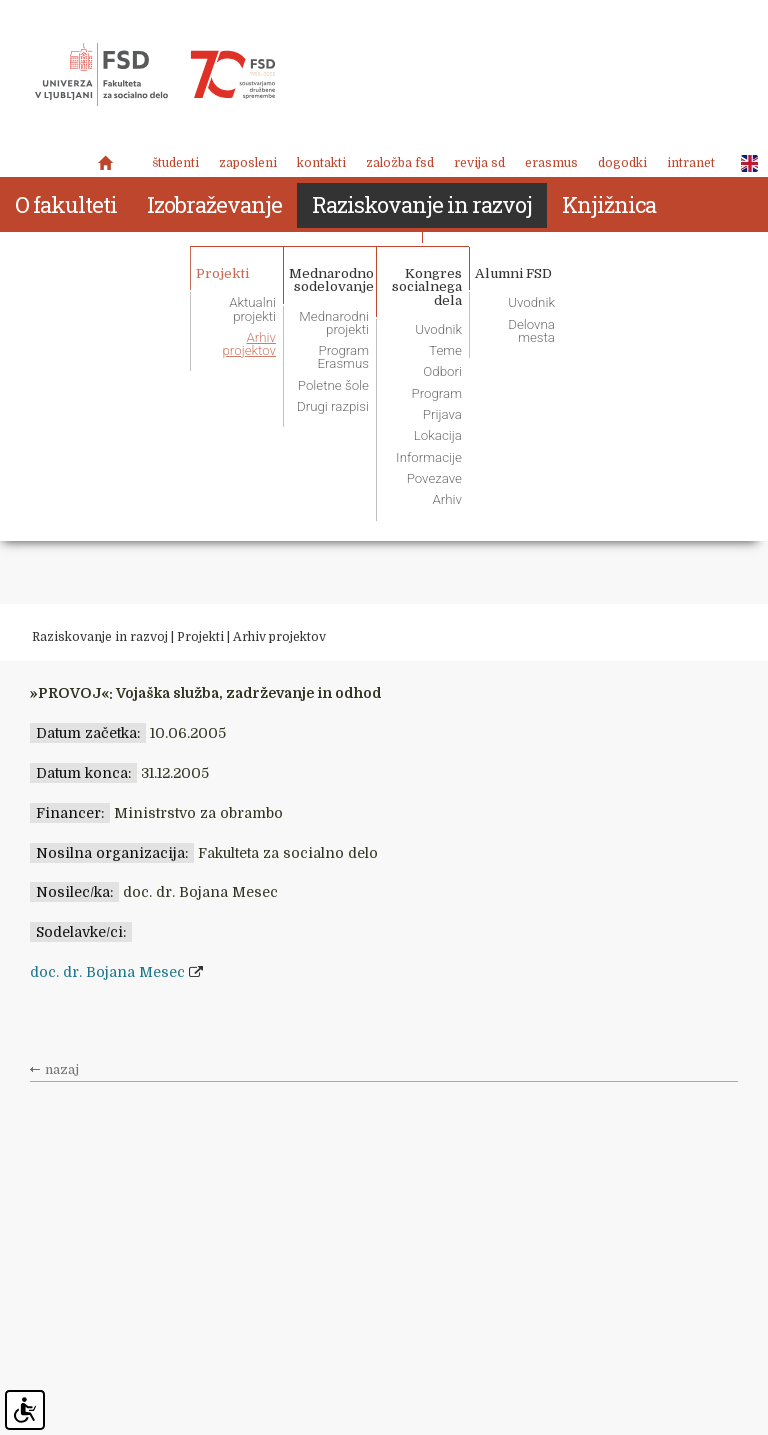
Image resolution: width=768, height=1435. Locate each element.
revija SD (479, 163)
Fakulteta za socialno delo (155, 75)
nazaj (62, 1070)
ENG (744, 164)
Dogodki (622, 163)
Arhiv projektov (279, 637)
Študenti (175, 163)
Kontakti (321, 163)
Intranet (691, 163)
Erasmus (551, 163)
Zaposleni (248, 163)
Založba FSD (400, 163)
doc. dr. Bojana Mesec (107, 972)
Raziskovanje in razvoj (100, 637)
